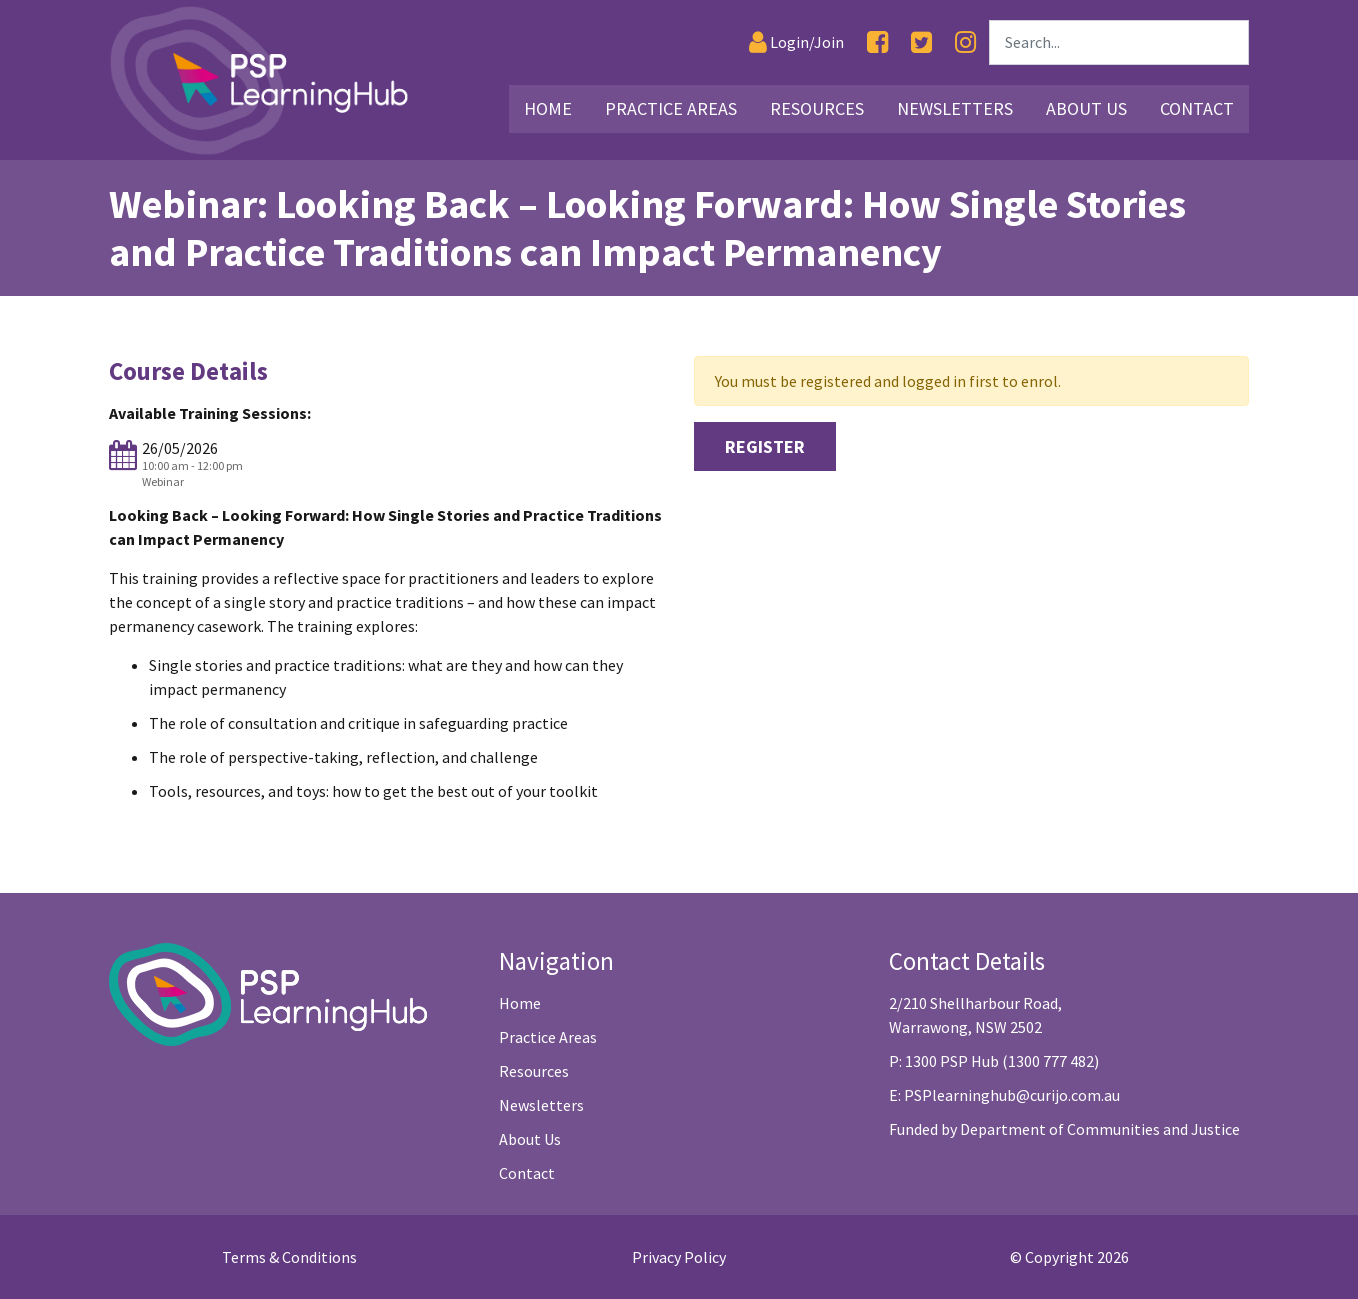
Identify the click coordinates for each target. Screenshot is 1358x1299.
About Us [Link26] (1086, 108)
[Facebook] (877, 42)
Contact (527, 1173)
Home (520, 1003)
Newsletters (541, 1105)
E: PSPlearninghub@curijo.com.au (1004, 1095)
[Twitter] (921, 42)
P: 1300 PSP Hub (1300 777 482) (994, 1061)
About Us (530, 1139)
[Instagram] (965, 42)
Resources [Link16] (817, 108)
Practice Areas (548, 1037)
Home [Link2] (548, 108)
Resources (534, 1071)
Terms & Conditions (289, 1257)
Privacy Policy (679, 1257)
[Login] (796, 42)
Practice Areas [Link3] (671, 108)
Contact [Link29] (1197, 108)
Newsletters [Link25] (955, 108)
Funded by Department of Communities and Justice (1064, 1129)
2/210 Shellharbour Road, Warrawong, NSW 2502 (975, 1015)
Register (765, 446)
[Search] (1119, 42)
